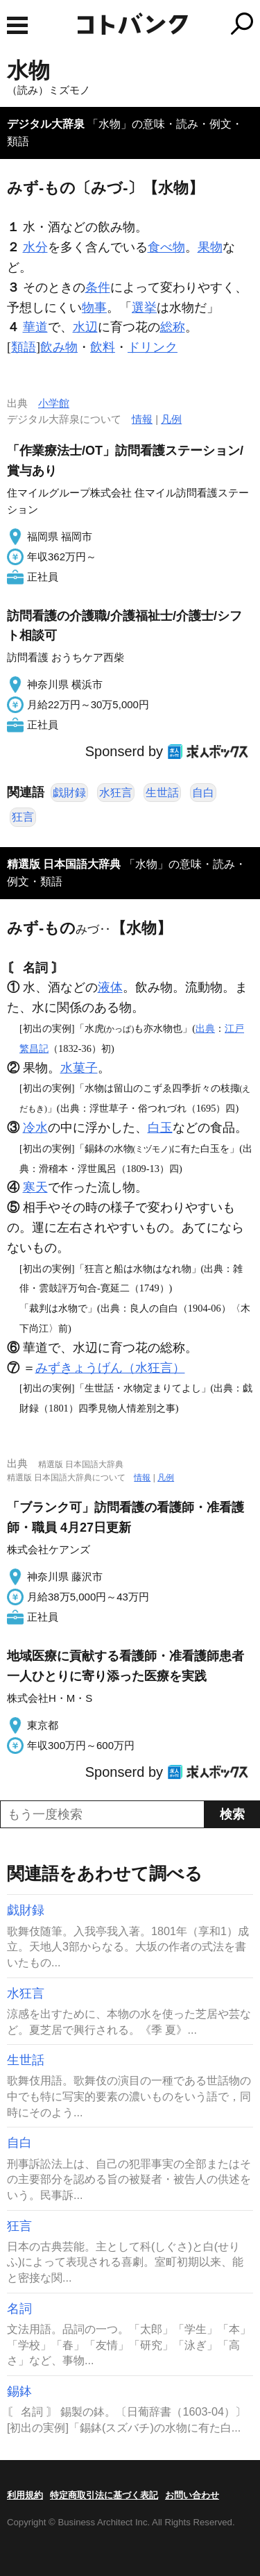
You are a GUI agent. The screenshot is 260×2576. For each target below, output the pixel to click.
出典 (205, 1028)
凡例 (171, 419)
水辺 (85, 327)
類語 (23, 347)
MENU (17, 25)
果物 (210, 247)
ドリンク (152, 347)
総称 (172, 327)
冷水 (35, 1128)
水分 (35, 247)
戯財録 (69, 792)
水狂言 (115, 792)
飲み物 (59, 347)
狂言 (23, 817)
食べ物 (166, 247)
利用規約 (25, 2495)
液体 (110, 987)
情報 (142, 419)
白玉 (160, 1128)
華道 (35, 327)
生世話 (162, 792)
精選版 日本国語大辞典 (64, 864)
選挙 (144, 308)
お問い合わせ (192, 2495)
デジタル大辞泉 (46, 124)
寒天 (35, 1187)
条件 (97, 287)
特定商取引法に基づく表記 (104, 2495)
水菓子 (79, 1068)
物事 (94, 308)
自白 (203, 792)
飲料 (102, 347)
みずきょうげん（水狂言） (110, 1368)
